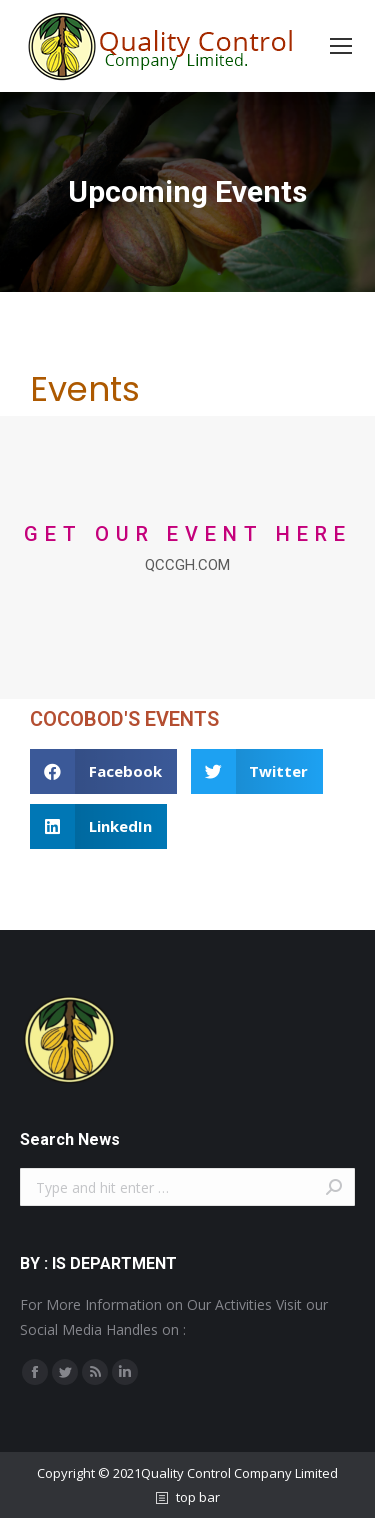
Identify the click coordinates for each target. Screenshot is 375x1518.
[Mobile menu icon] (341, 46)
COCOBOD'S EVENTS (124, 719)
